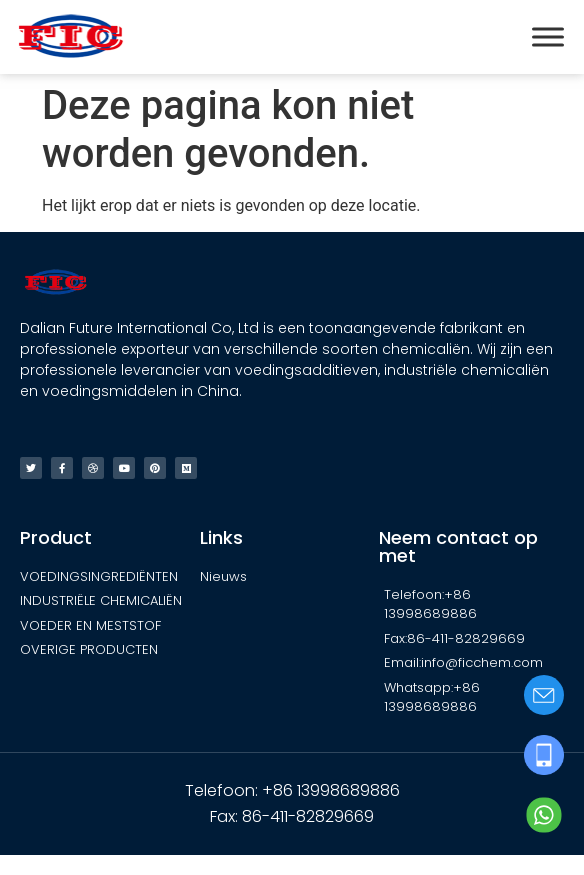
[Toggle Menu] (548, 36)
